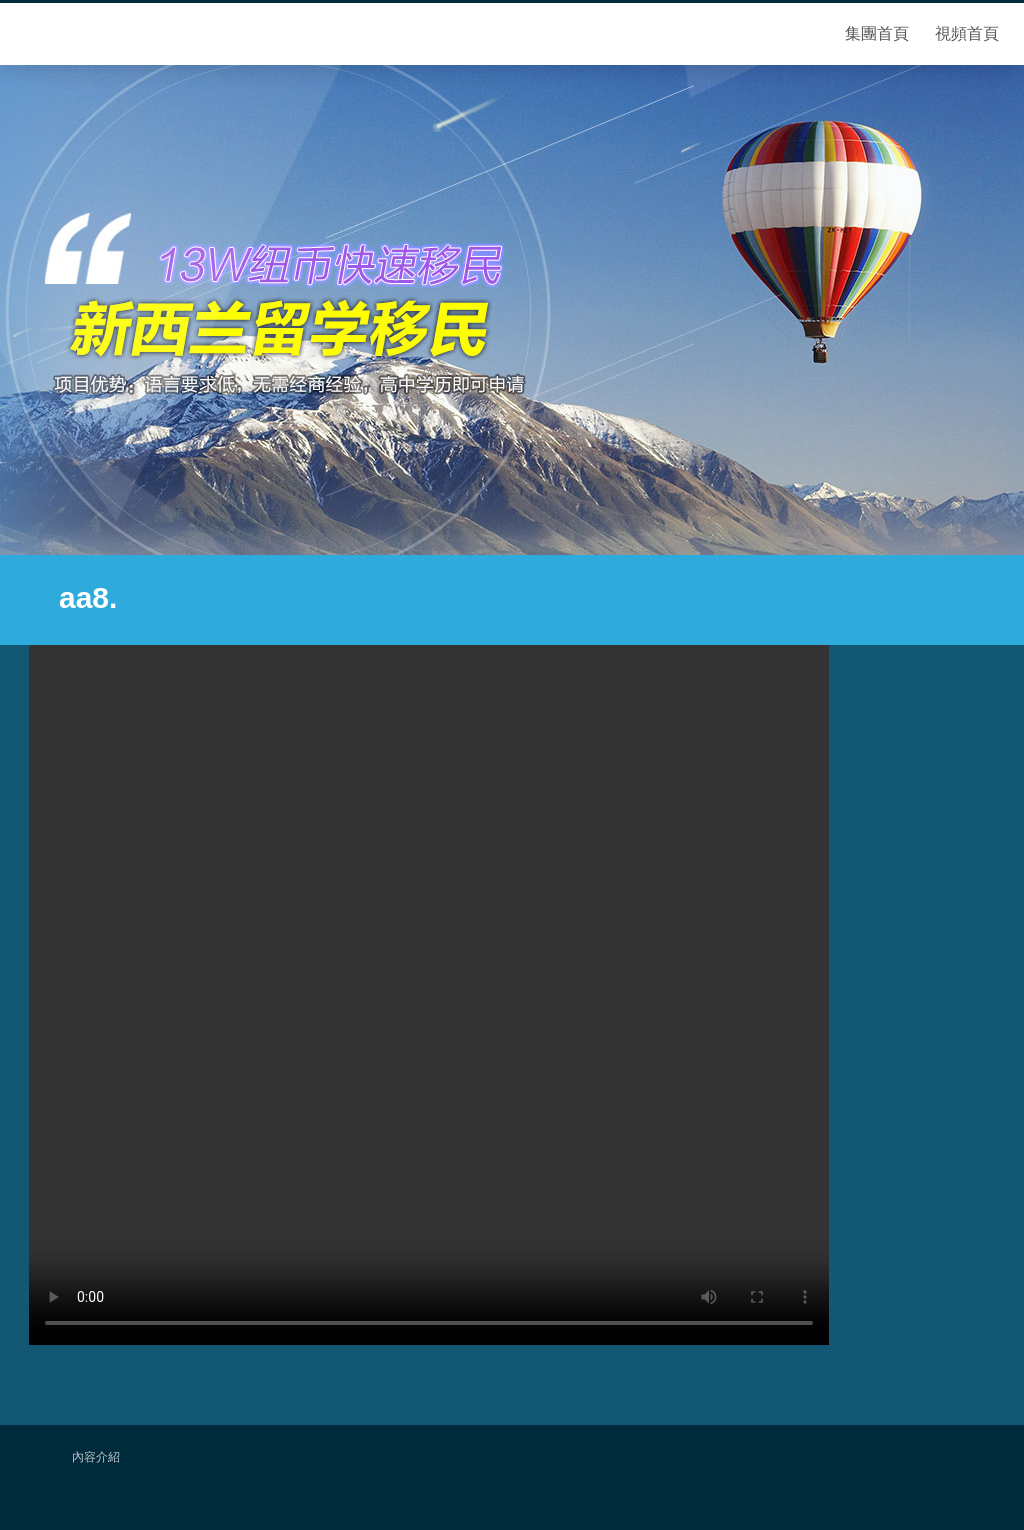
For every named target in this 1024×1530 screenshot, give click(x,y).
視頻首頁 (967, 33)
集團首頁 (877, 33)
